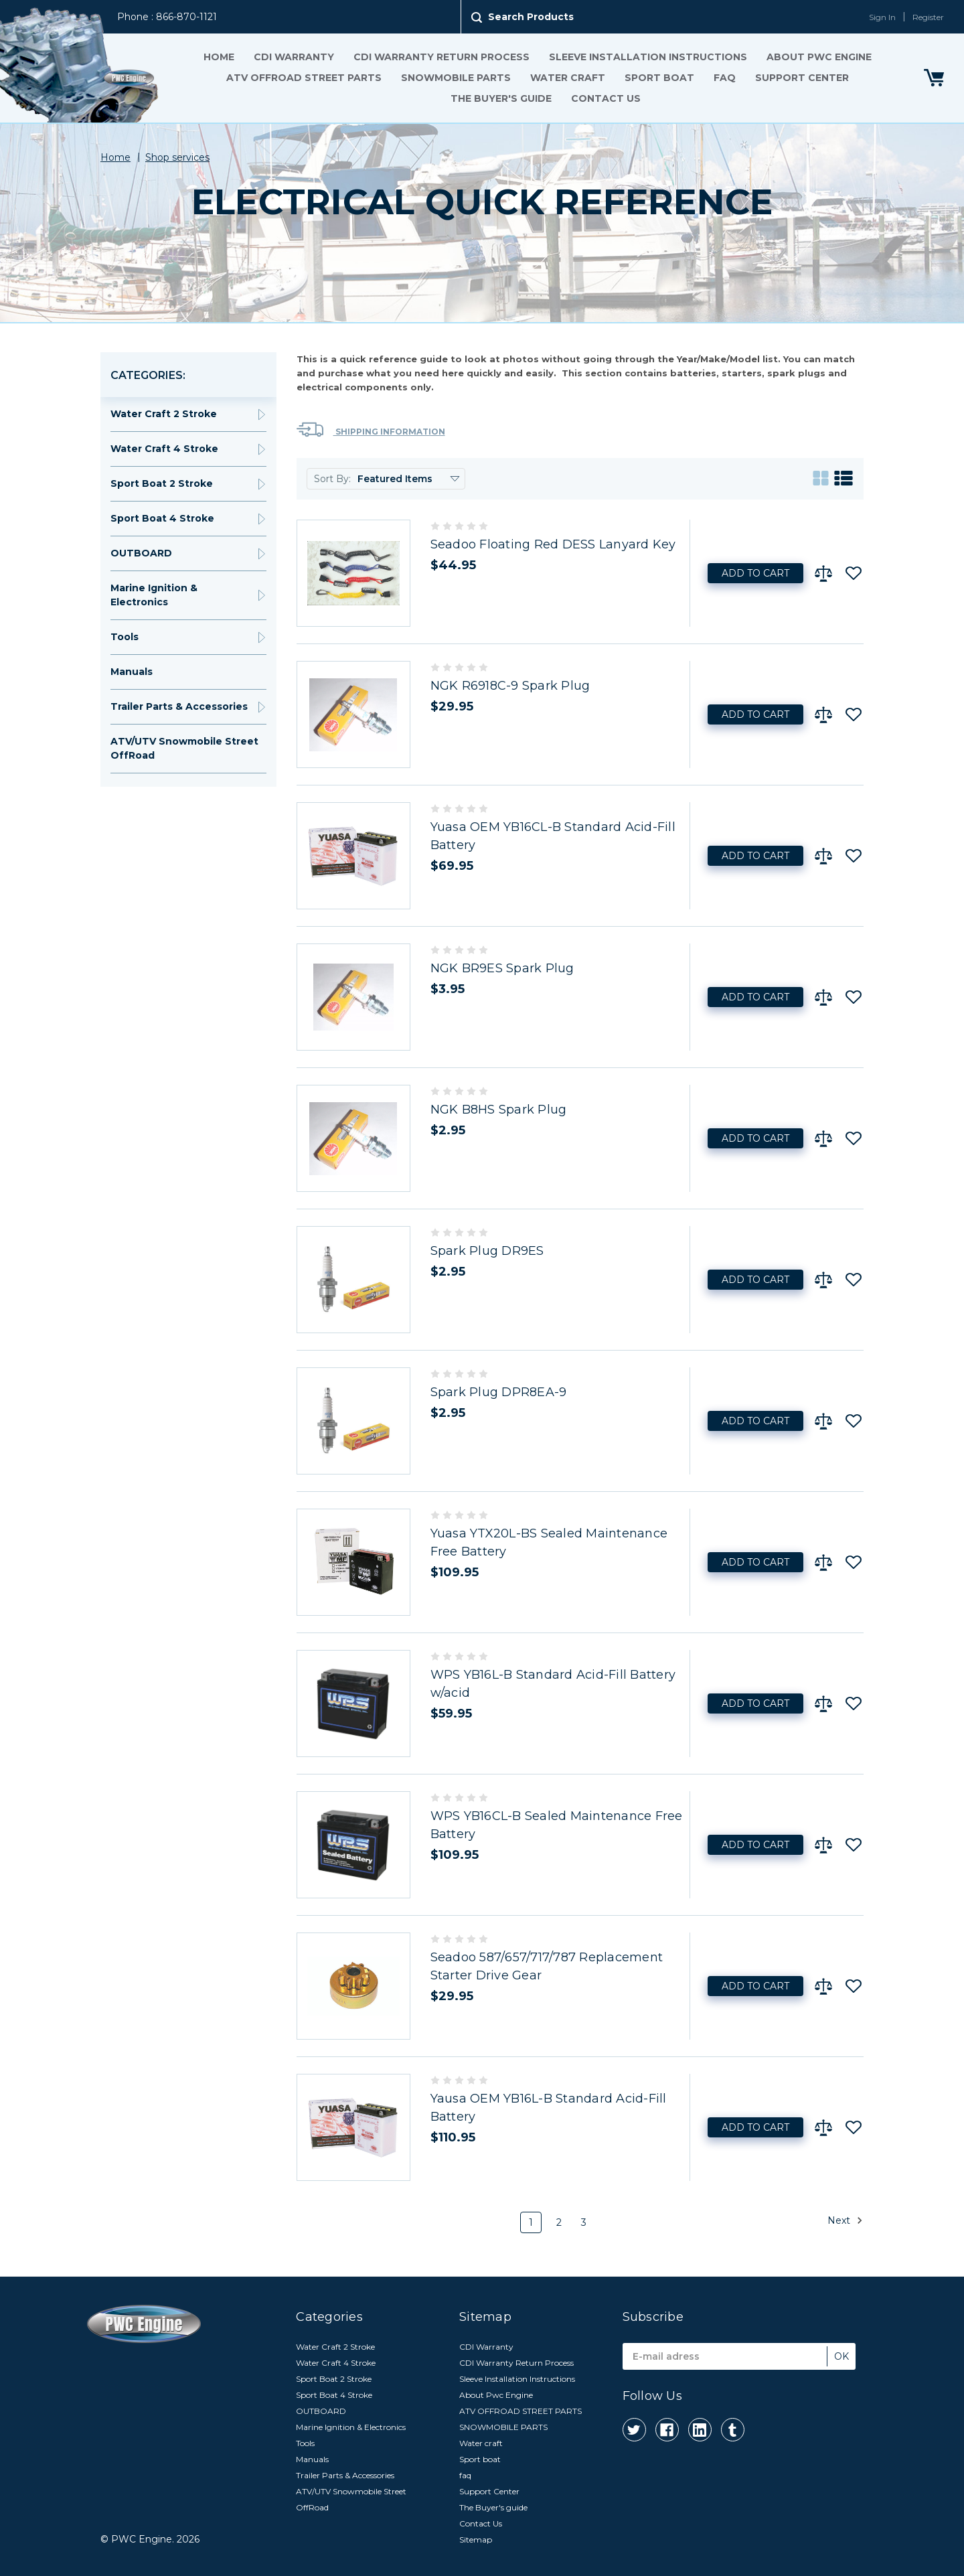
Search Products (531, 17)
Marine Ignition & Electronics (153, 595)
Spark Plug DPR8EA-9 (498, 1392)
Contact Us (606, 98)
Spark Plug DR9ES (487, 1250)
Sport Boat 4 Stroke (162, 518)
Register (928, 17)
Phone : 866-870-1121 (167, 17)
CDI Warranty (293, 57)
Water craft (567, 78)
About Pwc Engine (818, 57)
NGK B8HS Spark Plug (498, 1109)
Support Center (801, 78)
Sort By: (332, 479)
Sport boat (659, 78)
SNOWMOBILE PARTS (455, 78)
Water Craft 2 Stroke (163, 414)
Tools (124, 637)
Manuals (131, 672)
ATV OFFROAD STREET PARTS (303, 78)
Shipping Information (371, 429)
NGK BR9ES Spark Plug (502, 968)
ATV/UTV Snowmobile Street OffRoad (184, 748)
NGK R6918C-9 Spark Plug (510, 685)
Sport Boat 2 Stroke (161, 483)
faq (724, 78)
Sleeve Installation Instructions (647, 57)
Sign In (882, 17)
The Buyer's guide (501, 98)
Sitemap (475, 2539)
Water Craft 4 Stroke (164, 449)
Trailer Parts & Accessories (179, 706)
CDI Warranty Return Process (441, 57)
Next (845, 2220)
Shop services (177, 157)
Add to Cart (755, 573)
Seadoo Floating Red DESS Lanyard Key (553, 544)
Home (218, 57)
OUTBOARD (141, 553)
